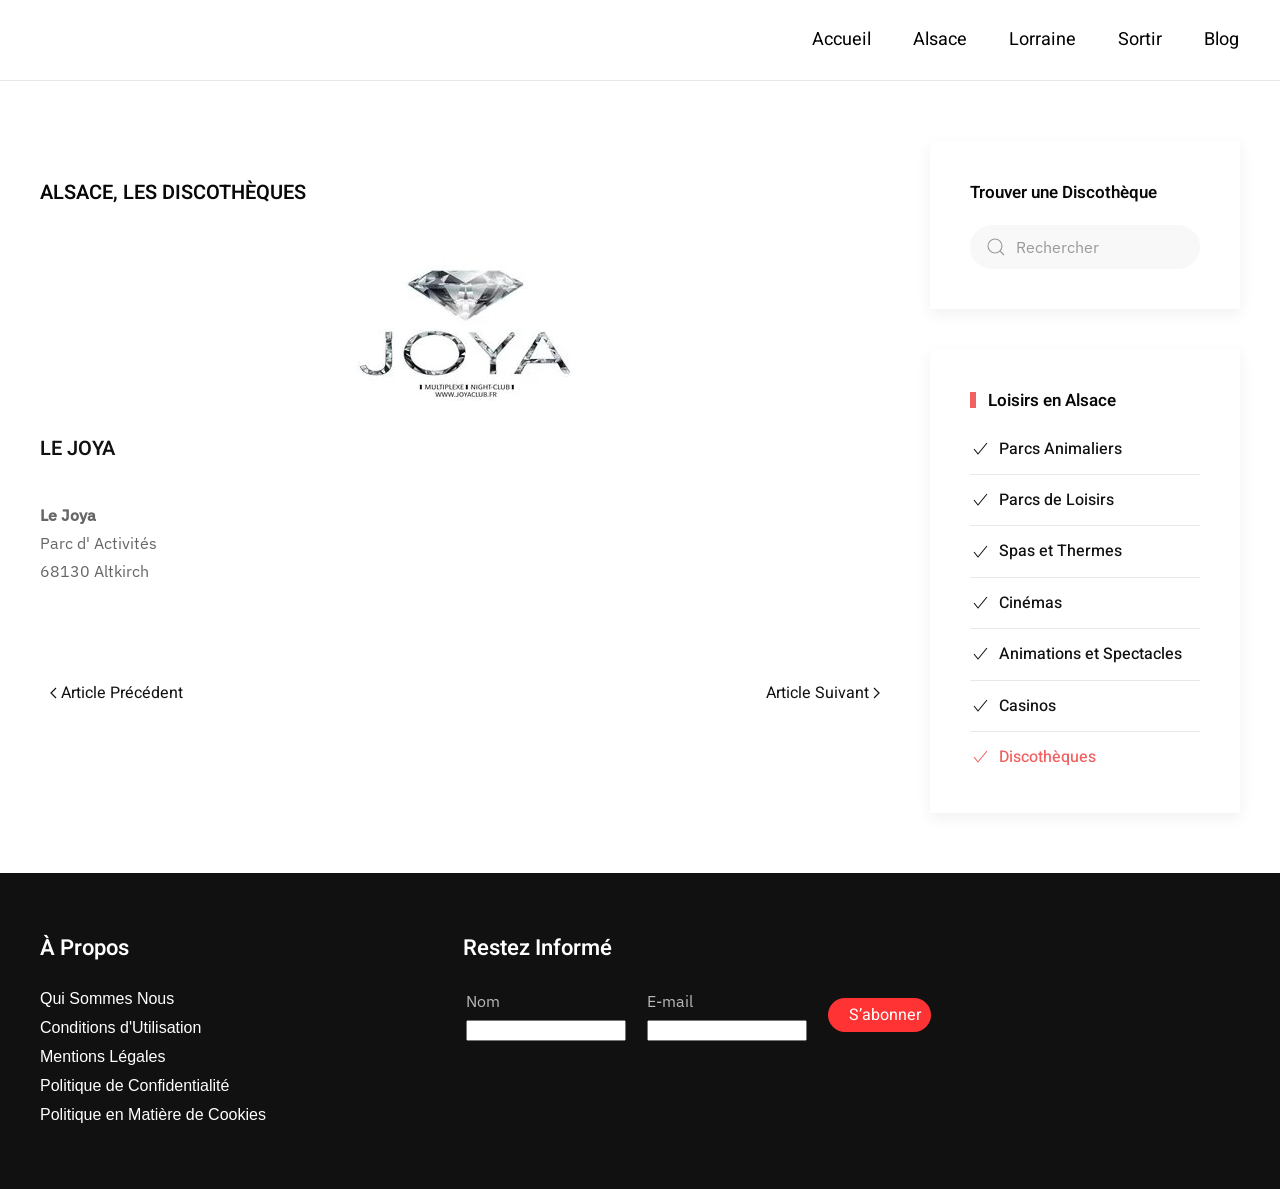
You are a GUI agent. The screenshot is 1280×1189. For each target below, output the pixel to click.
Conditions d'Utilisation (120, 1027)
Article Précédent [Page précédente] (116, 693)
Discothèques (1033, 757)
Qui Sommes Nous (107, 998)
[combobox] (1085, 247)
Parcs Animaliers (1046, 449)
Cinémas (1016, 603)
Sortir (1140, 39)
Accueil (841, 39)
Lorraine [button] (1042, 39)
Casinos (1013, 706)
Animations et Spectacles (1076, 654)
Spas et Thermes (1046, 551)
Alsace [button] (940, 39)
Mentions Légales (102, 1056)
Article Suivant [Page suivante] (823, 693)
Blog (1221, 39)
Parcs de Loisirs (1042, 500)
